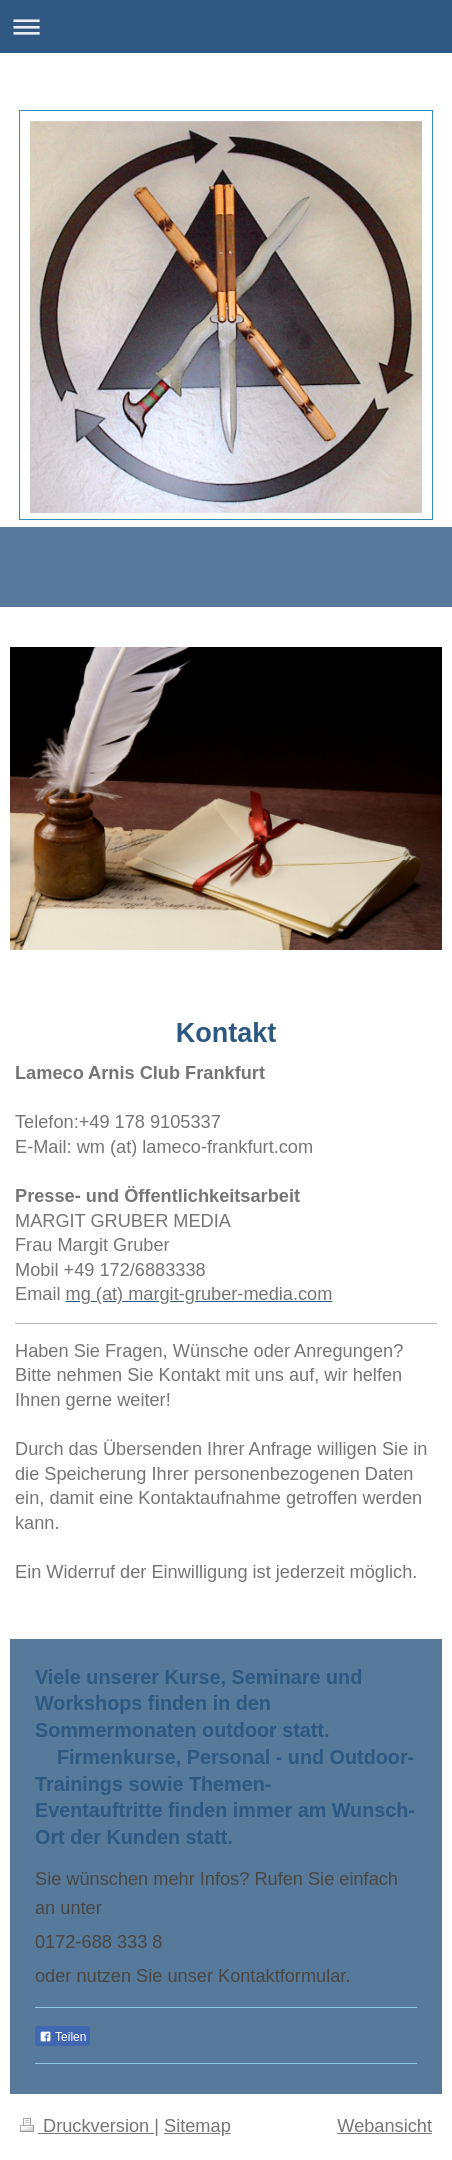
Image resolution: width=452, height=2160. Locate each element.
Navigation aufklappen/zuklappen (226, 26)
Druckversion (87, 2126)
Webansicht (384, 2126)
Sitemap (197, 2126)
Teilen (62, 2037)
